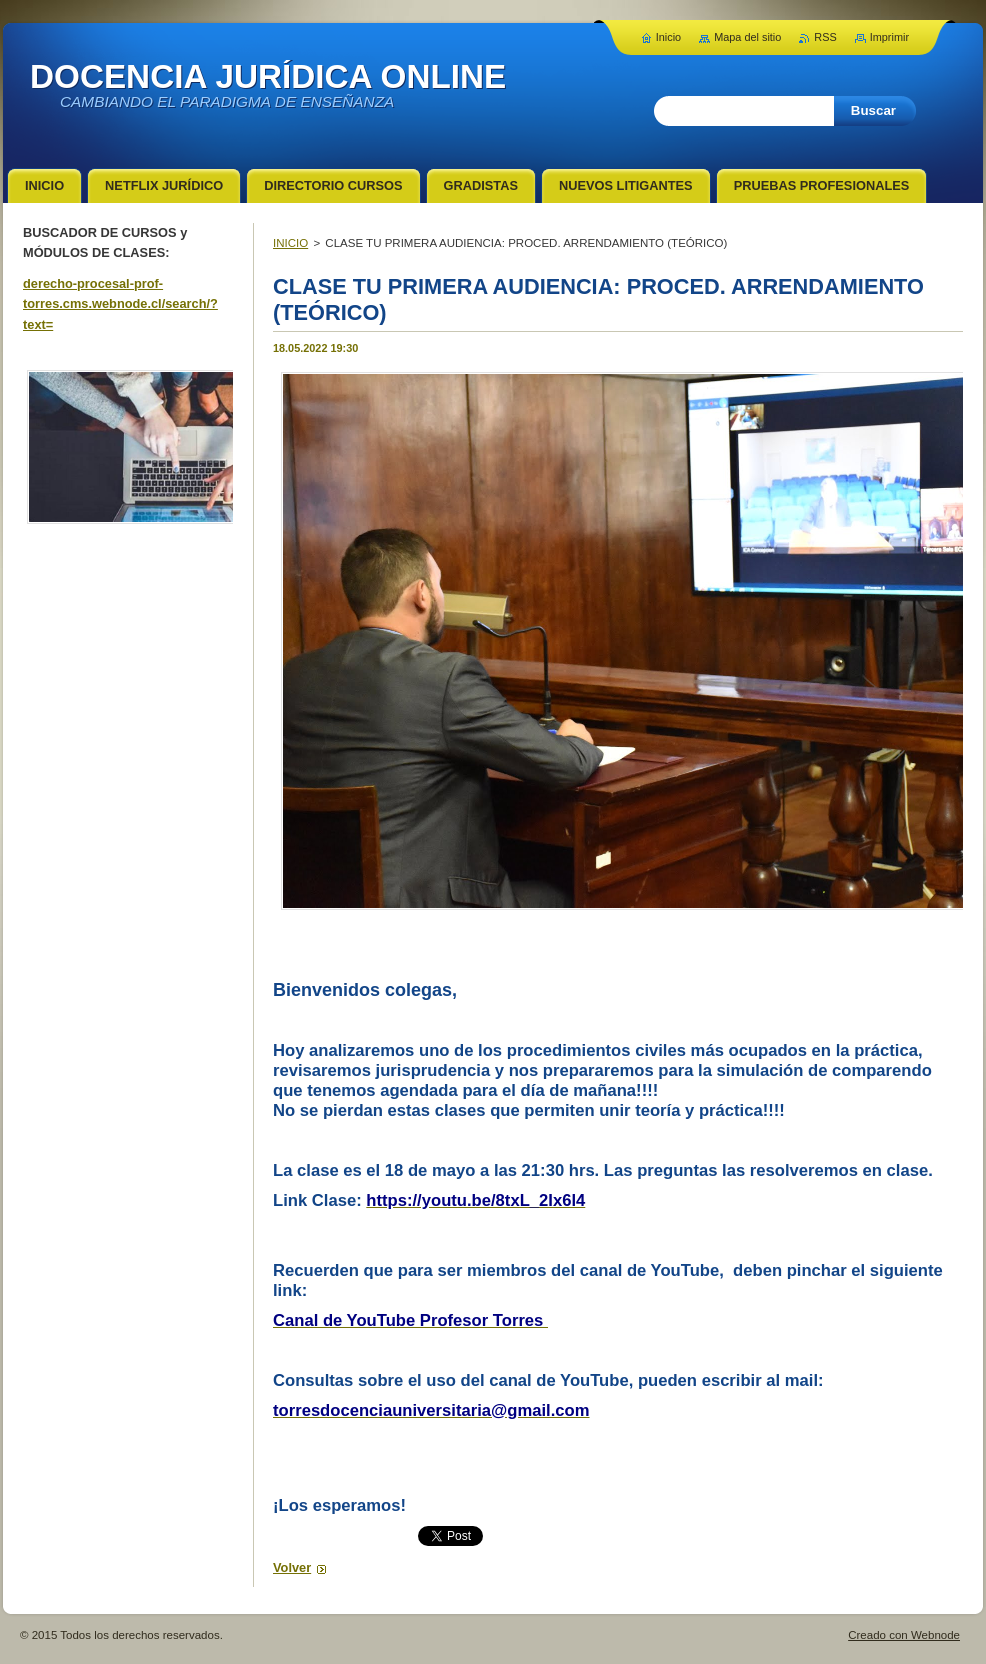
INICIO (290, 243)
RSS (825, 37)
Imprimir (889, 37)
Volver (292, 1567)
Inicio (668, 37)
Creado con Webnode (904, 1635)
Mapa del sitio (747, 37)
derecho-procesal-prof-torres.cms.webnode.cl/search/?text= (120, 304)
